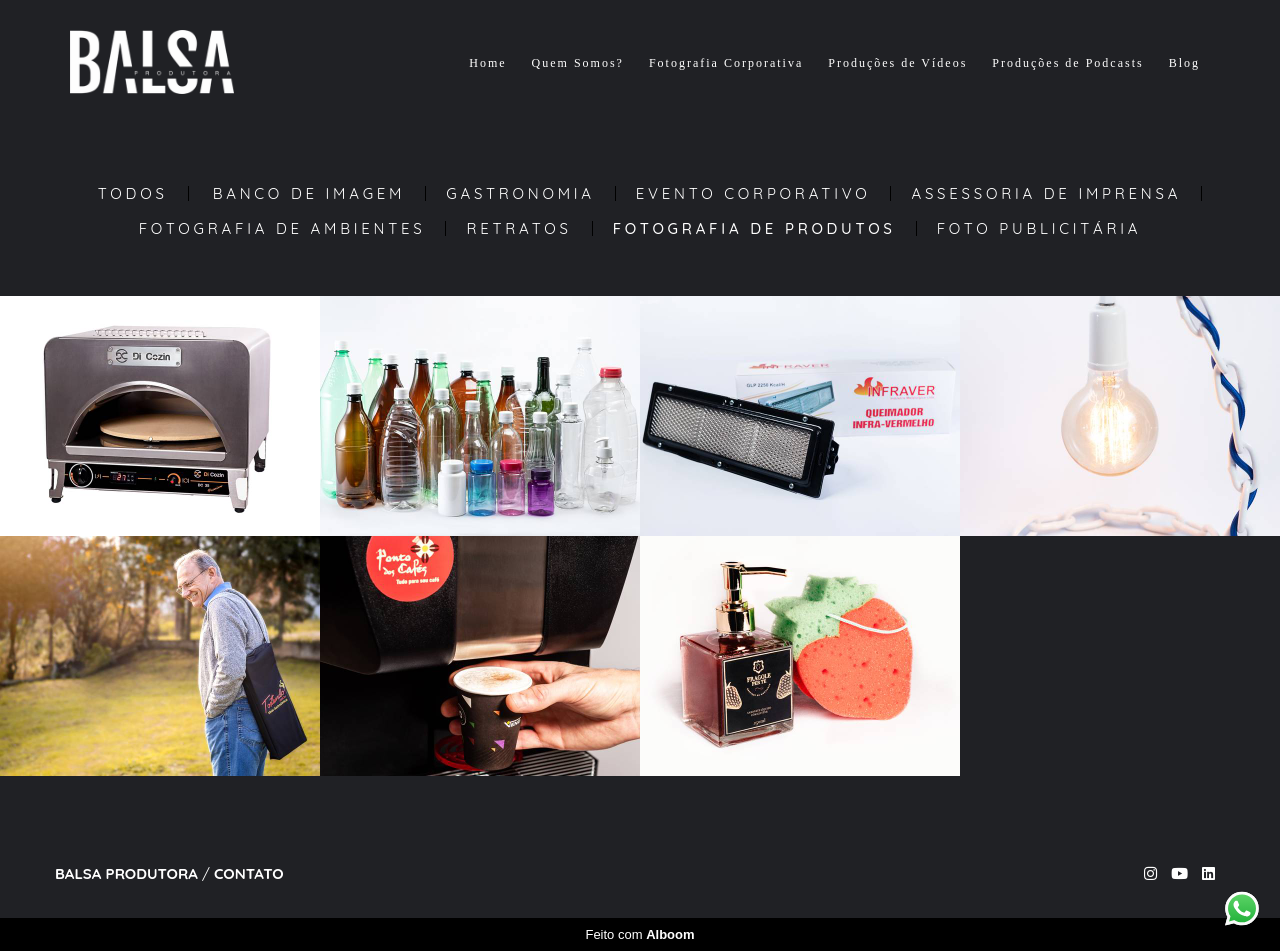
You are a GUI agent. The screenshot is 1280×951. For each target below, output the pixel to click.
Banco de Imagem (309, 193)
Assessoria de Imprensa (1046, 193)
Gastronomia (520, 193)
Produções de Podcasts (1067, 63)
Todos (133, 193)
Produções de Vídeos (897, 63)
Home (487, 63)
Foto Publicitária (1039, 228)
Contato (249, 873)
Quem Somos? (578, 63)
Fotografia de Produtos (754, 228)
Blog (1184, 63)
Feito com (639, 934)
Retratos (518, 228)
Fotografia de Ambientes (282, 228)
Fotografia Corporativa (726, 63)
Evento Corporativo (753, 193)
